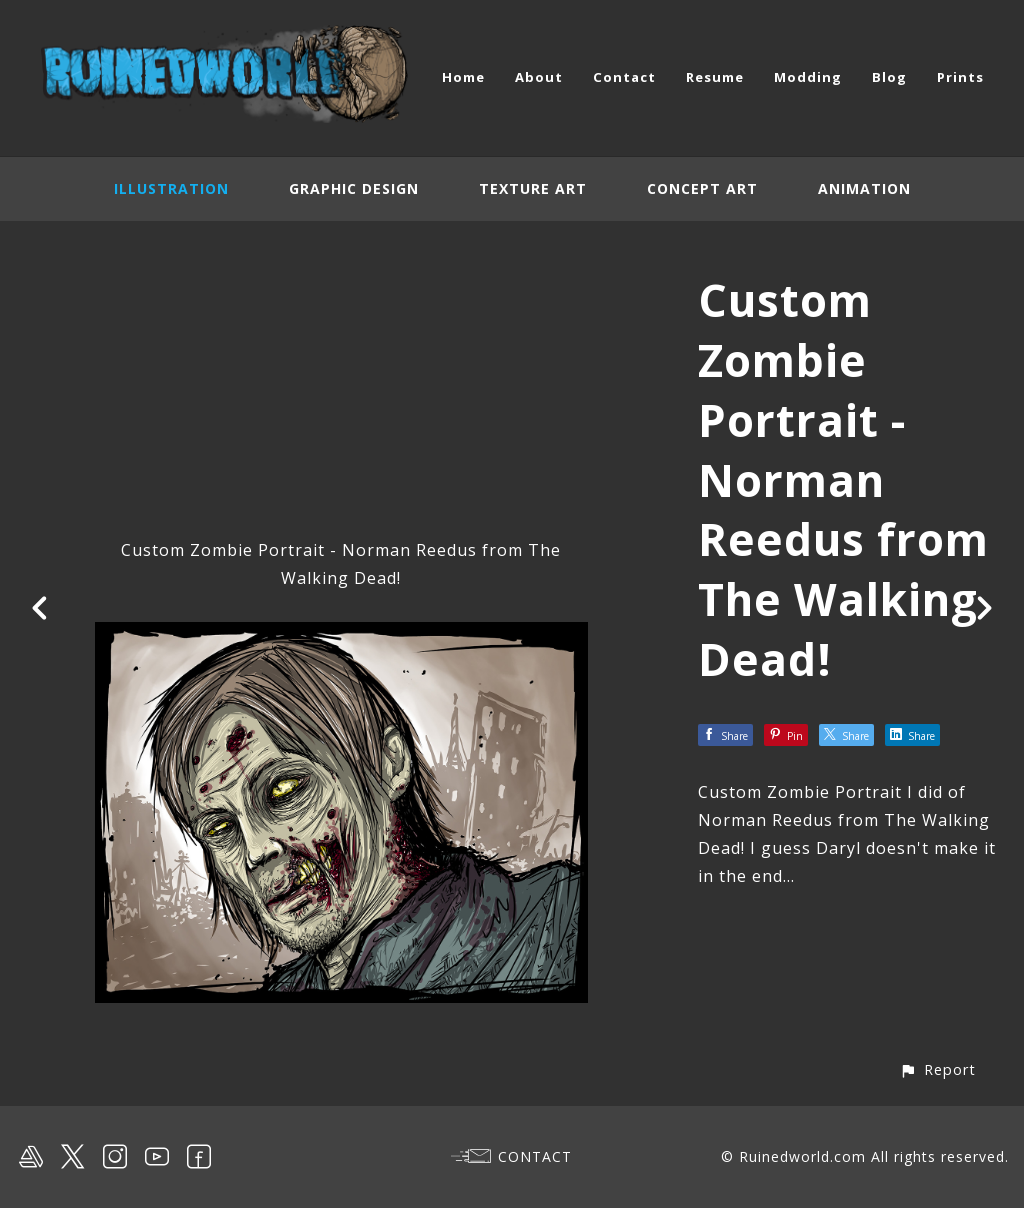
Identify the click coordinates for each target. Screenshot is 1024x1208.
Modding (808, 77)
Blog (889, 77)
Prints (960, 77)
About (539, 77)
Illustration (171, 188)
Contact (624, 77)
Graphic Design (354, 188)
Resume (715, 77)
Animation (864, 188)
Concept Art (702, 188)
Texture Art (533, 188)
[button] (937, 1069)
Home (463, 77)
